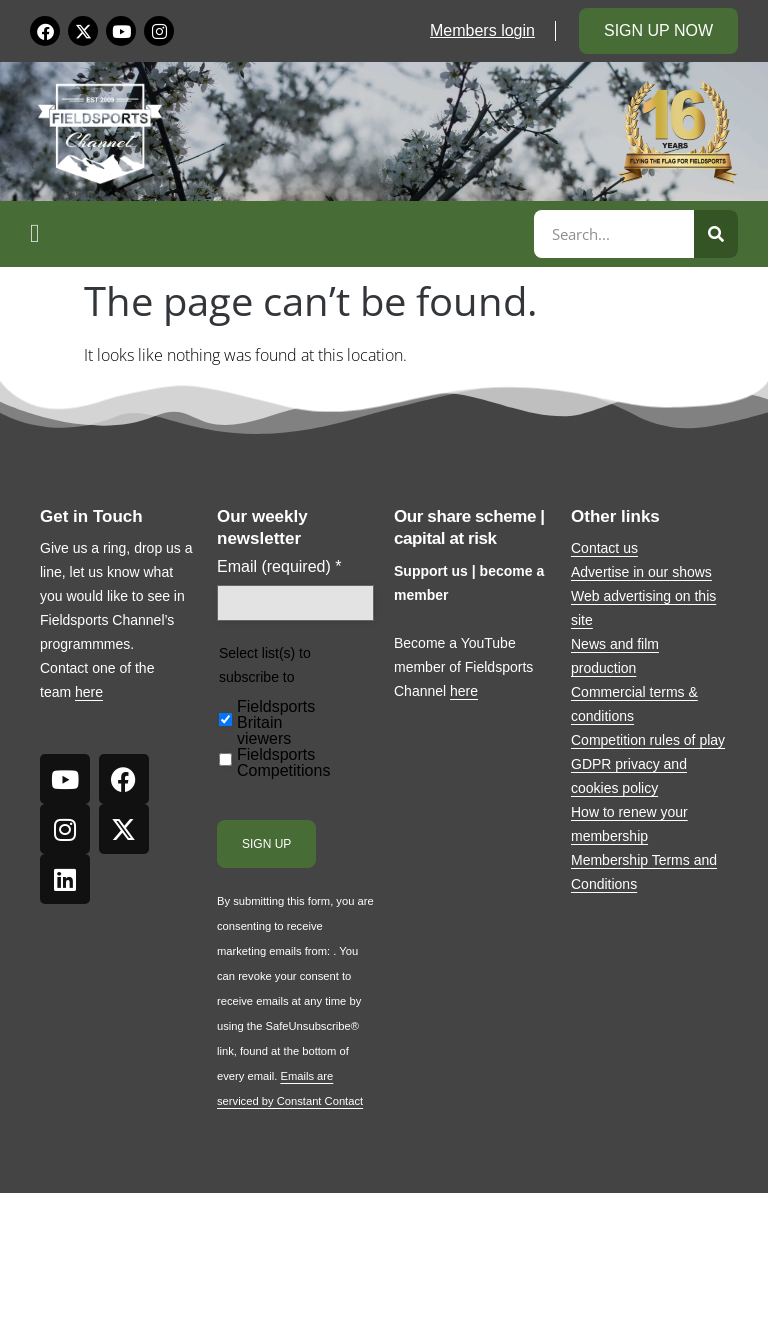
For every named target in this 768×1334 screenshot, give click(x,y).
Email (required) (279, 567)
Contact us (604, 548)
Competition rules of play (648, 740)
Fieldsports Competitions (283, 763)
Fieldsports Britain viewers (276, 723)
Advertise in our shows (641, 572)
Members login (482, 30)
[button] (279, 234)
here (89, 692)
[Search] (716, 234)
